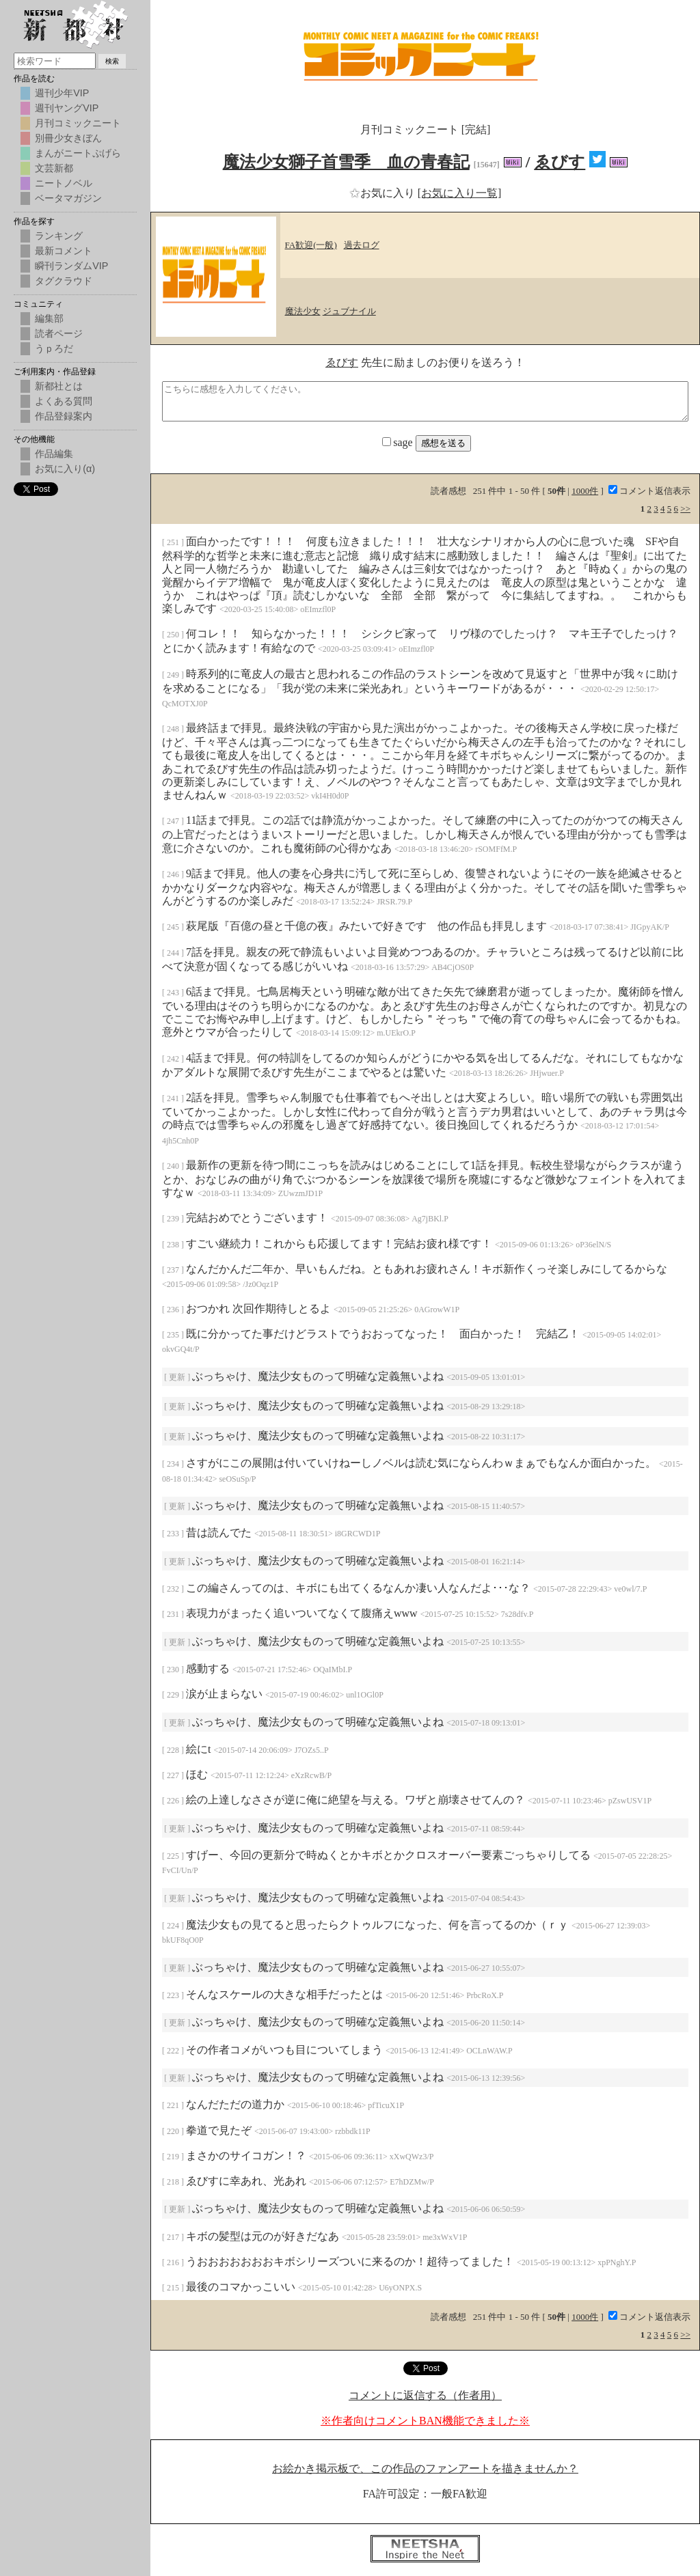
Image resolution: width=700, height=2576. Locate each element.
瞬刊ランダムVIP (71, 265)
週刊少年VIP (62, 92)
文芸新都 (54, 168)
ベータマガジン (68, 198)
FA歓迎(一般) (311, 245)
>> (685, 508)
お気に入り (383, 193)
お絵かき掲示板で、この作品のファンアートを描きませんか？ (425, 2468)
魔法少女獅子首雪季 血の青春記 (346, 162)
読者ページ (59, 333)
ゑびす (559, 162)
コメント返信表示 (649, 491)
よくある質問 (63, 401)
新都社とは (59, 385)
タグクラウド (63, 280)
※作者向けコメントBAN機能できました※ (425, 2420)
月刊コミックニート (78, 122)
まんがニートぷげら (78, 153)
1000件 (584, 491)
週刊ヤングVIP (66, 107)
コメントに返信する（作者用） (425, 2395)
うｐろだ (54, 348)
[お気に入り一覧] (460, 193)
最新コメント (63, 250)
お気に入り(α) (65, 468)
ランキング (59, 235)
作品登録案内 (63, 416)
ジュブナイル (349, 311)
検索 (112, 61)
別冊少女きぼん (68, 138)
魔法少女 (303, 311)
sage (398, 442)
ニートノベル (63, 183)
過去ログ (361, 245)
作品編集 (54, 453)
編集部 (49, 318)
